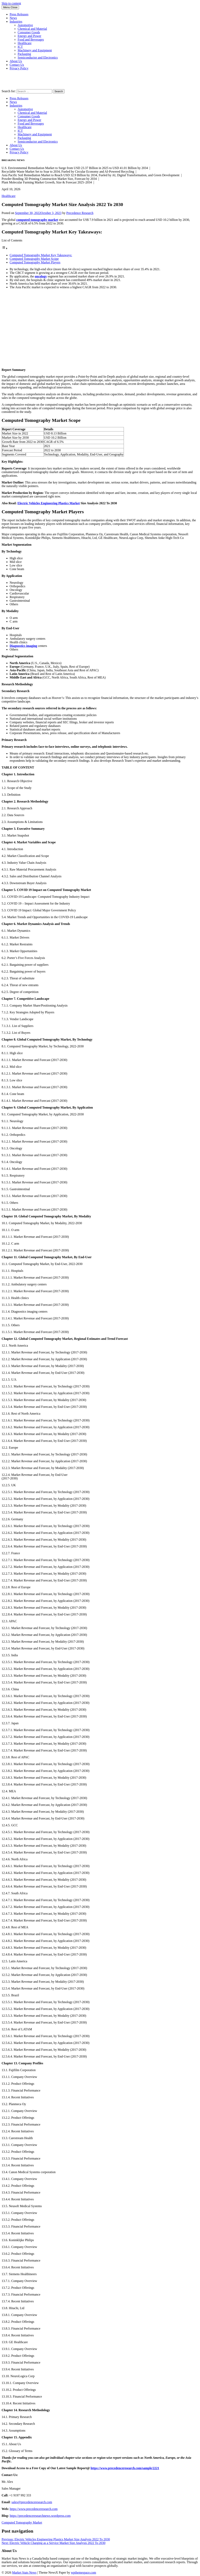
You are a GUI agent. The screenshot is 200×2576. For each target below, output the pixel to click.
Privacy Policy (19, 68)
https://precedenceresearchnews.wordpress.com (40, 2515)
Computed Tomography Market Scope (34, 258)
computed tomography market (37, 219)
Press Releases (19, 14)
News (13, 18)
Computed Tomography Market (22, 2522)
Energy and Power (29, 36)
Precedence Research (79, 213)
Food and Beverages (31, 39)
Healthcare (24, 43)
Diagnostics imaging (23, 646)
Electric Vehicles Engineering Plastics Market (48, 503)
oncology (41, 276)
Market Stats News (24, 2572)
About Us (16, 61)
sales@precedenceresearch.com (31, 2502)
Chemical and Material (32, 28)
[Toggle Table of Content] (5, 248)
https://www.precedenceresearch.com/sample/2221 (125, 2468)
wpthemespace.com (83, 2572)
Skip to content (11, 3)
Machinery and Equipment (35, 50)
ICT (20, 46)
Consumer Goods (29, 32)
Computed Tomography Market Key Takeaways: (41, 255)
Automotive (25, 25)
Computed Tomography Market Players (35, 262)
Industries (16, 21)
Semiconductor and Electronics (38, 57)
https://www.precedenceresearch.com (34, 2509)
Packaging (24, 54)
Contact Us (17, 64)
